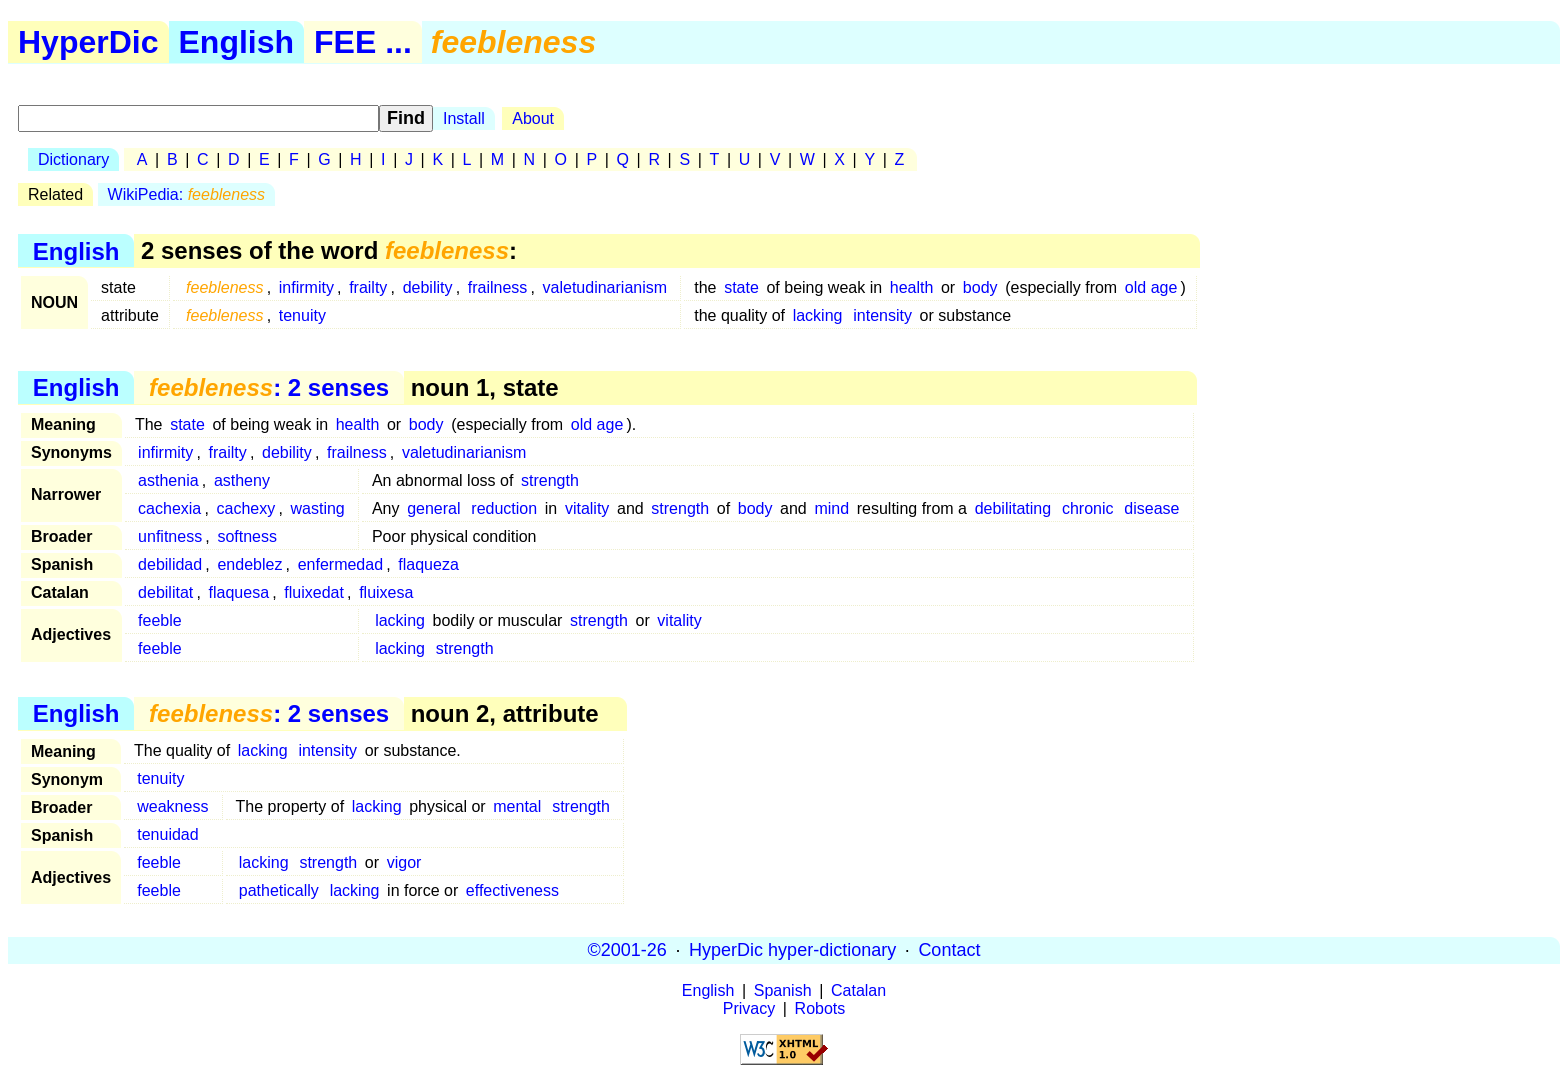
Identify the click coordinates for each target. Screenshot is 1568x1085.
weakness (172, 806)
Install (464, 118)
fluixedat (314, 592)
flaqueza (428, 564)
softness (247, 536)
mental (517, 806)
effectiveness (512, 890)
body (980, 287)
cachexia (169, 508)
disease (1151, 508)
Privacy (749, 1008)
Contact (949, 950)
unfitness (170, 536)
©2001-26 (627, 950)
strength (550, 480)
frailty (368, 287)
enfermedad (340, 564)
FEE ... (363, 42)
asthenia (168, 480)
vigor (404, 862)
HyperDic (88, 42)
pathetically (279, 890)
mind (831, 508)
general (433, 508)
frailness (498, 287)
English (237, 42)
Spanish (783, 990)
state (741, 287)
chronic (1088, 508)
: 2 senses (269, 387)
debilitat (165, 592)
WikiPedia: (186, 194)
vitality (587, 508)
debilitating (1013, 508)
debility (428, 287)
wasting (318, 508)
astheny (242, 480)
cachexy (246, 508)
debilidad (170, 564)
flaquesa (239, 592)
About (533, 118)
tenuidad (167, 834)
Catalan (858, 990)
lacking (818, 315)
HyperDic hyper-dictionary (792, 950)
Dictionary (73, 159)
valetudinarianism (605, 287)
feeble (160, 620)
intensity (882, 315)
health (912, 287)
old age (1151, 287)
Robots (820, 1008)
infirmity (306, 287)
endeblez (249, 564)
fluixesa (386, 592)
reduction (504, 508)
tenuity (302, 315)
